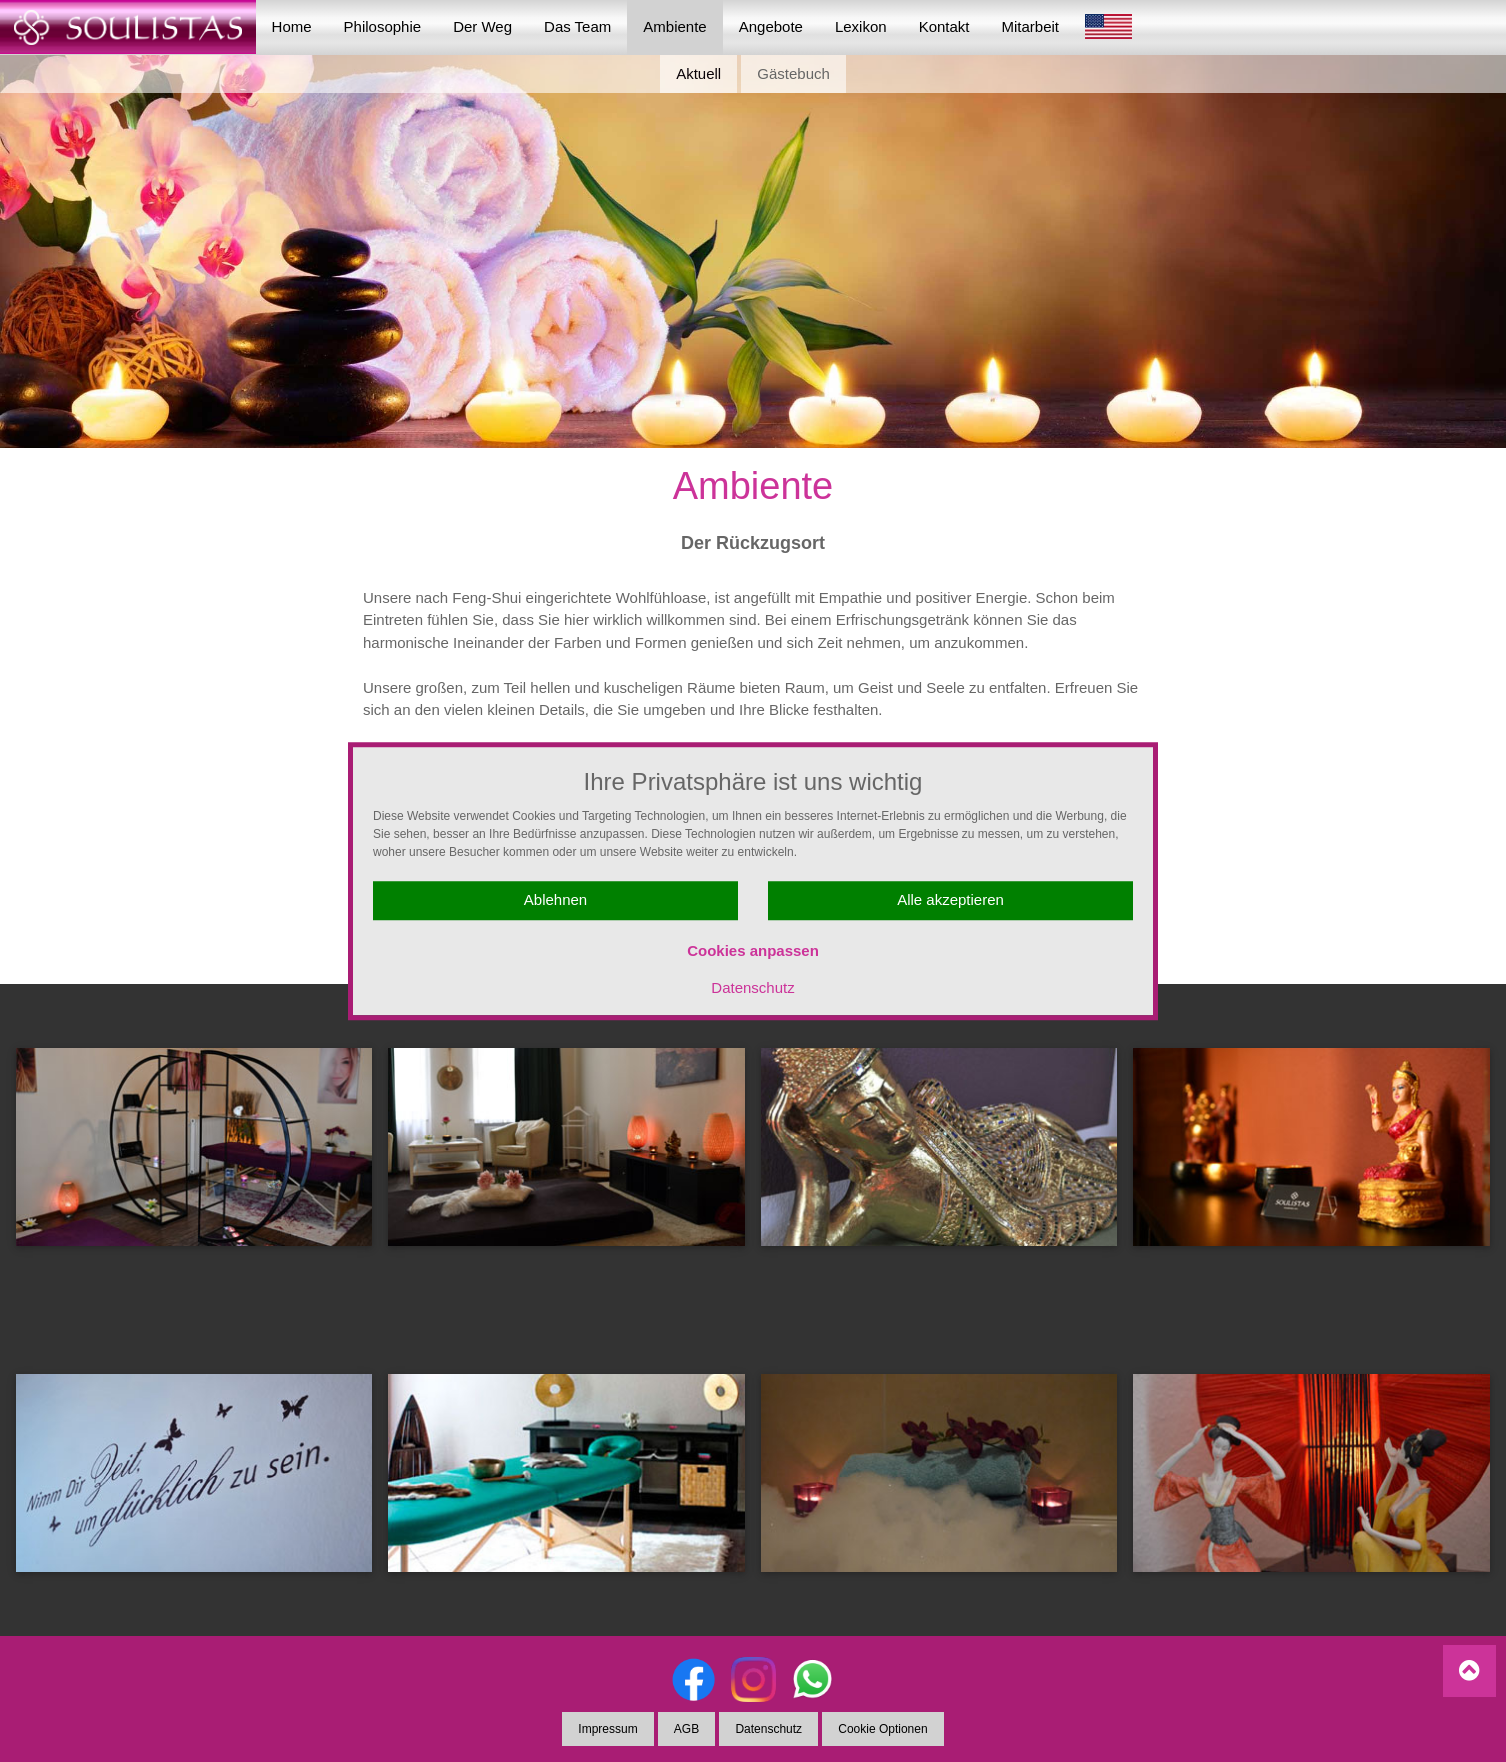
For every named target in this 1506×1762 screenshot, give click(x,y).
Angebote (771, 26)
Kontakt (944, 26)
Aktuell (698, 73)
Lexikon (861, 26)
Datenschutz (752, 987)
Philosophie (383, 26)
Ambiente (674, 26)
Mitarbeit (1031, 26)
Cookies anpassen (753, 950)
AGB (686, 1729)
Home (292, 26)
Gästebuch (793, 73)
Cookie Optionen (882, 1729)
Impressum (607, 1729)
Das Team (577, 26)
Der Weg (482, 26)
